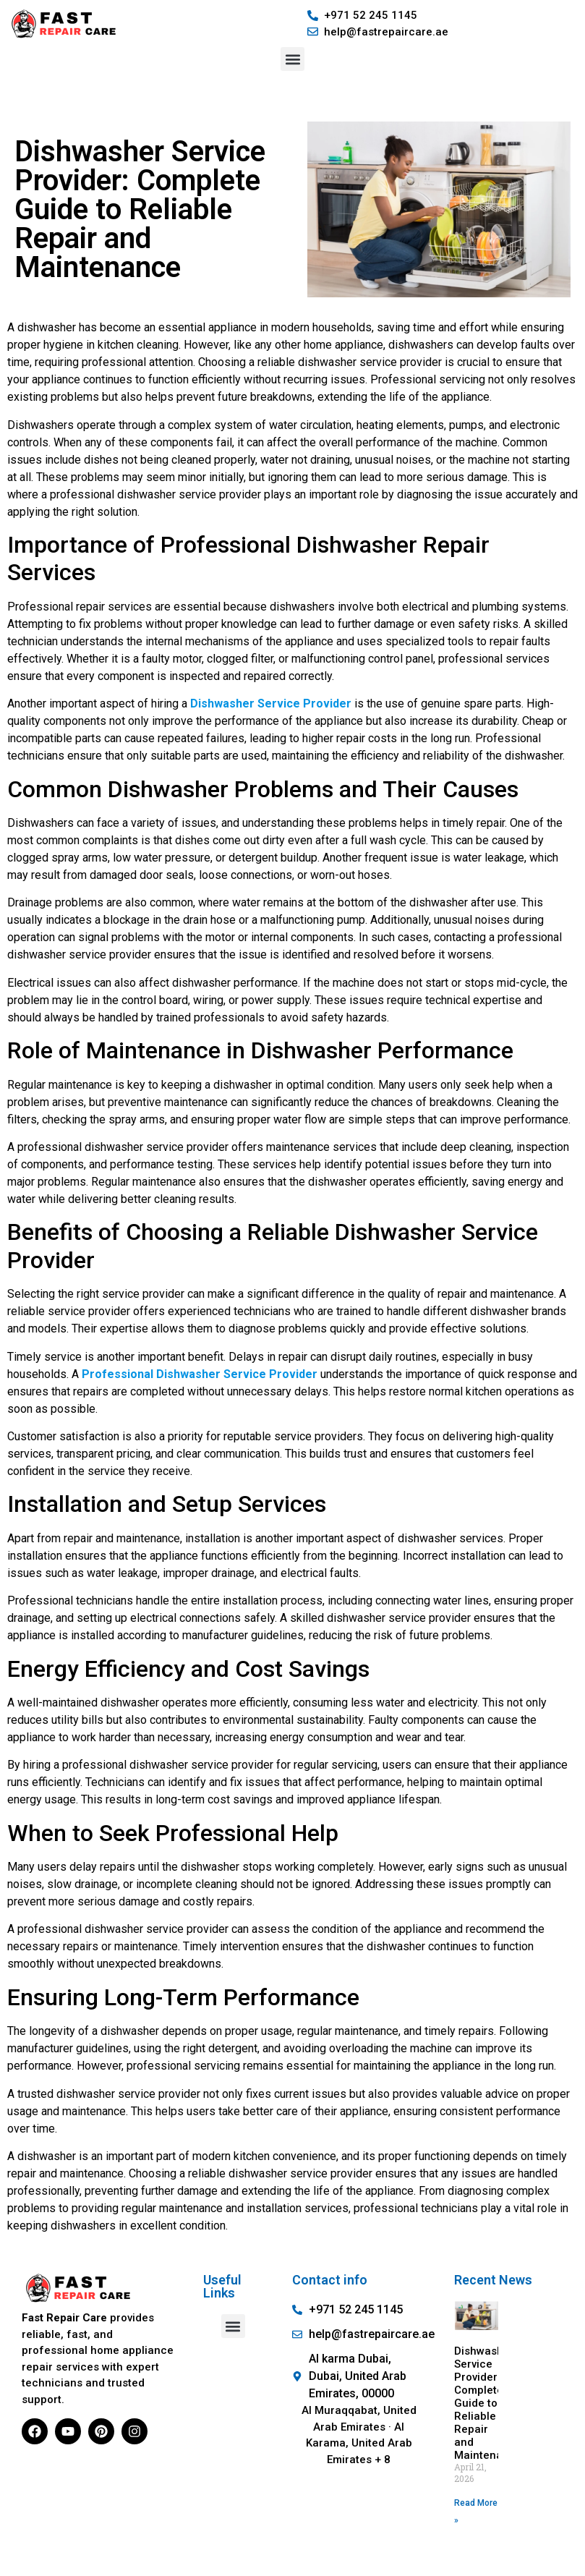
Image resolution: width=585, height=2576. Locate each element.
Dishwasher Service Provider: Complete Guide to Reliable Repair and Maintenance (488, 2403)
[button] (292, 59)
